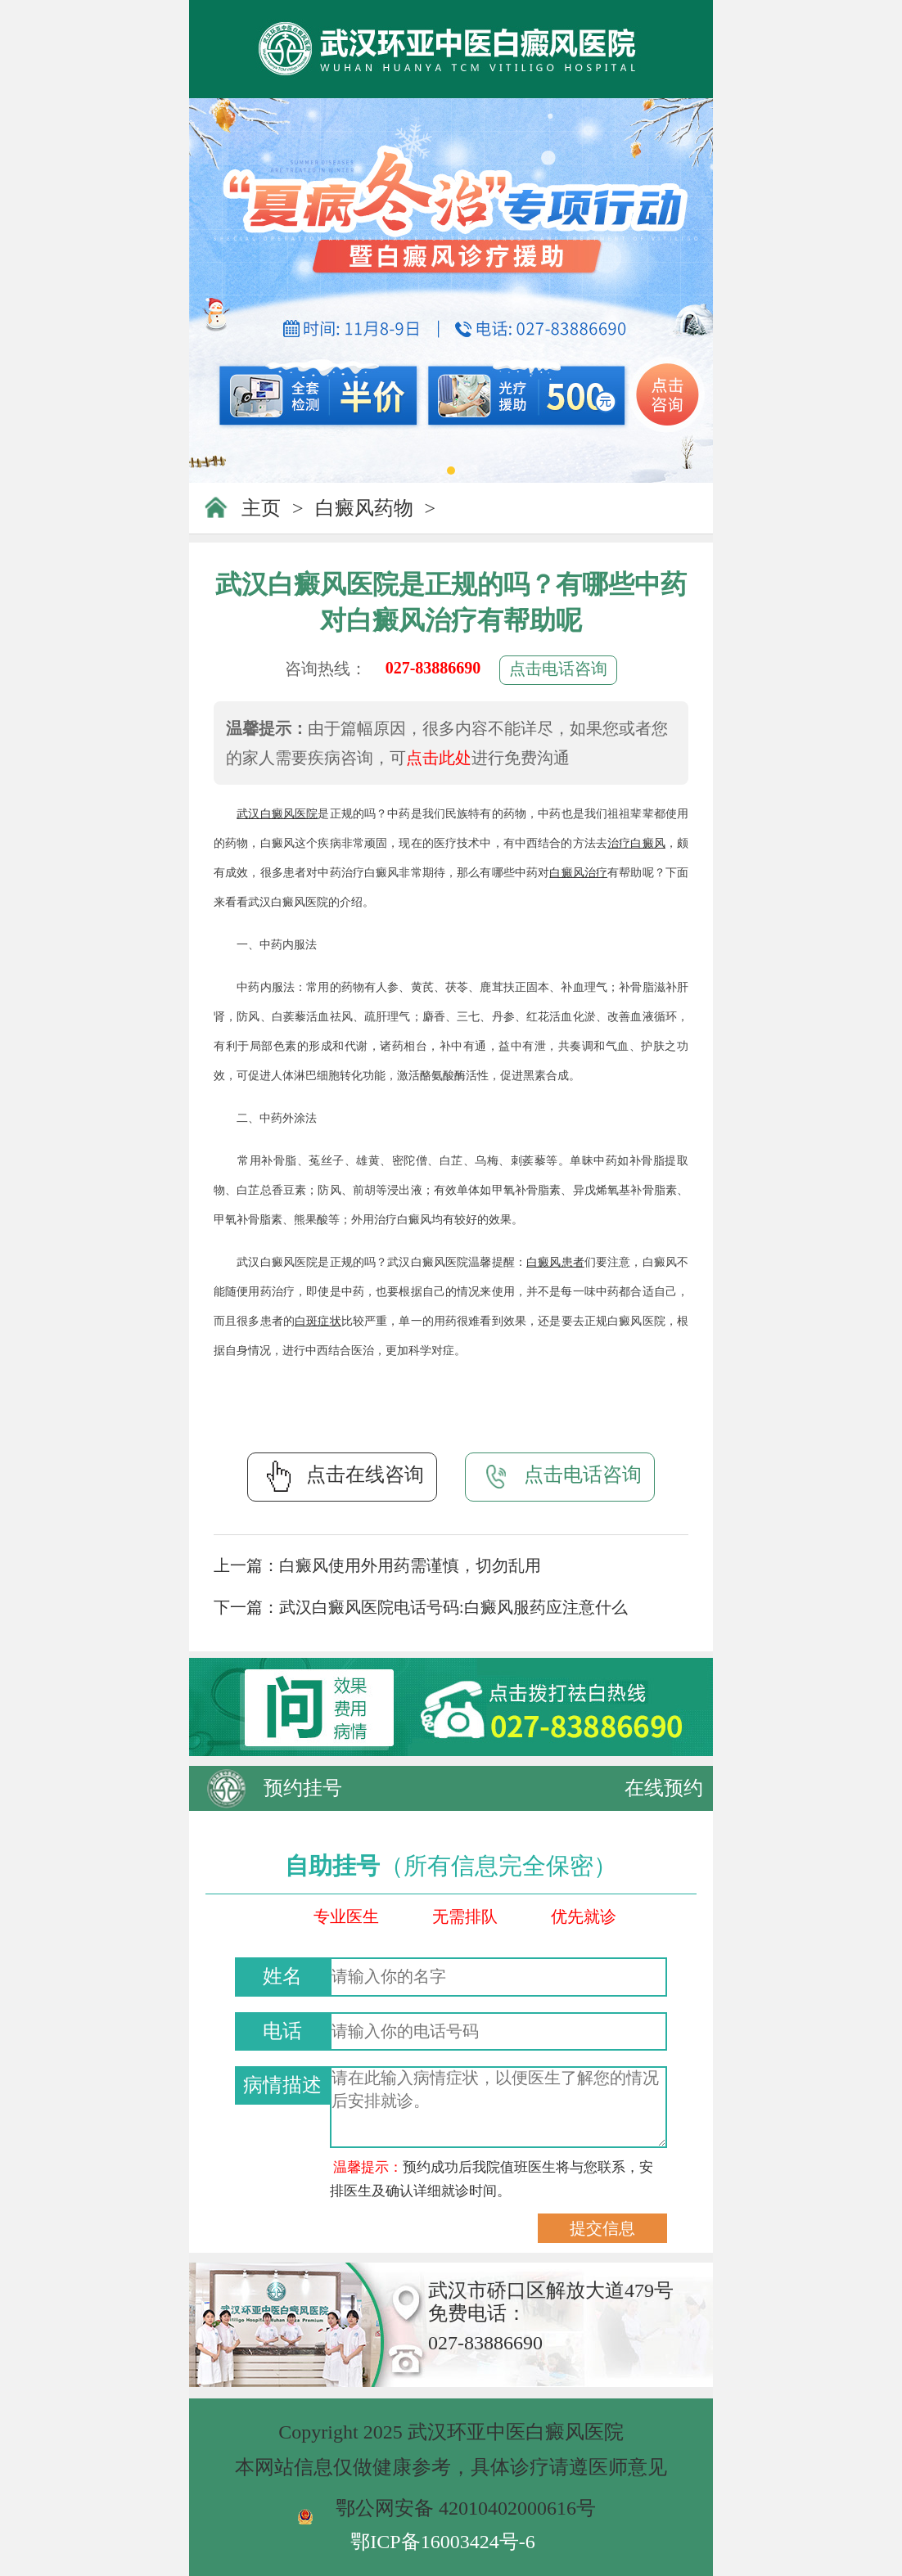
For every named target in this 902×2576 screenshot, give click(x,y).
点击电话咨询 (558, 669)
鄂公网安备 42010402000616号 (466, 2508)
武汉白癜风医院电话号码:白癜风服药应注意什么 (453, 1607)
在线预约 (664, 1788)
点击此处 (438, 758)
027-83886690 (433, 668)
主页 (261, 508)
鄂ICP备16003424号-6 (442, 2541)
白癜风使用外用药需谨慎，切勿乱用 (410, 1565)
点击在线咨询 (342, 1476)
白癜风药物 (364, 508)
